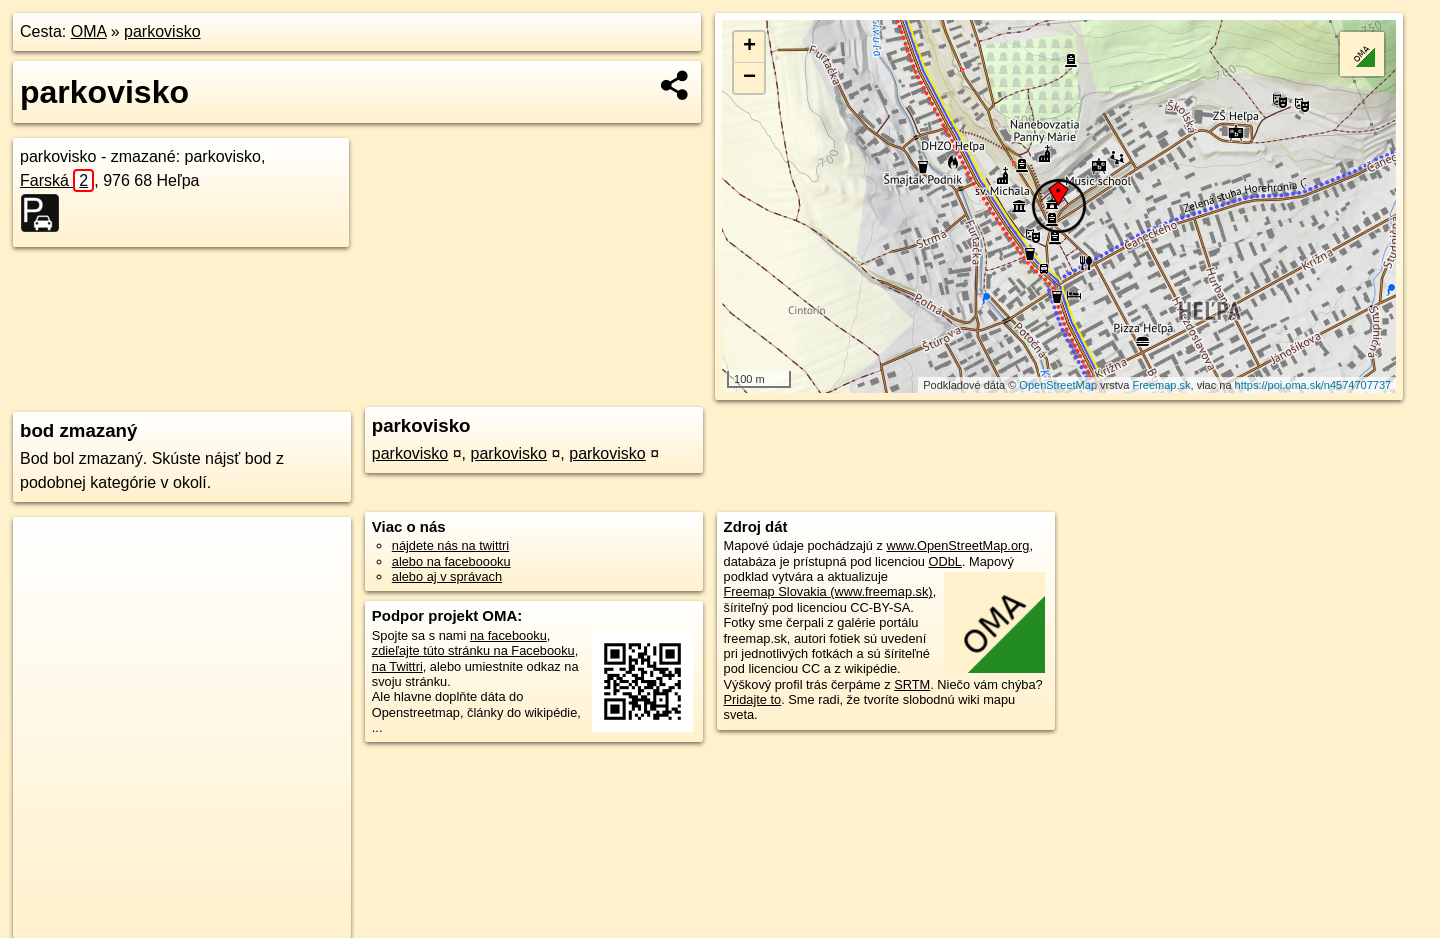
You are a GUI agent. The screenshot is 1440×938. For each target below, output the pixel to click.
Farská (57, 180)
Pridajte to (753, 699)
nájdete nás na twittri (450, 545)
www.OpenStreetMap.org (957, 545)
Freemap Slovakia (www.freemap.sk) (828, 591)
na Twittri (397, 666)
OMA (89, 31)
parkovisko (162, 31)
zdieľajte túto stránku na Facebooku (473, 650)
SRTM (912, 684)
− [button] (749, 78)
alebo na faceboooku (451, 561)
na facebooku (508, 635)
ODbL (944, 561)
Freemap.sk (1161, 385)
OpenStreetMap (1058, 385)
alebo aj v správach (447, 576)
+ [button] (749, 47)
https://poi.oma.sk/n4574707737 (1313, 385)
